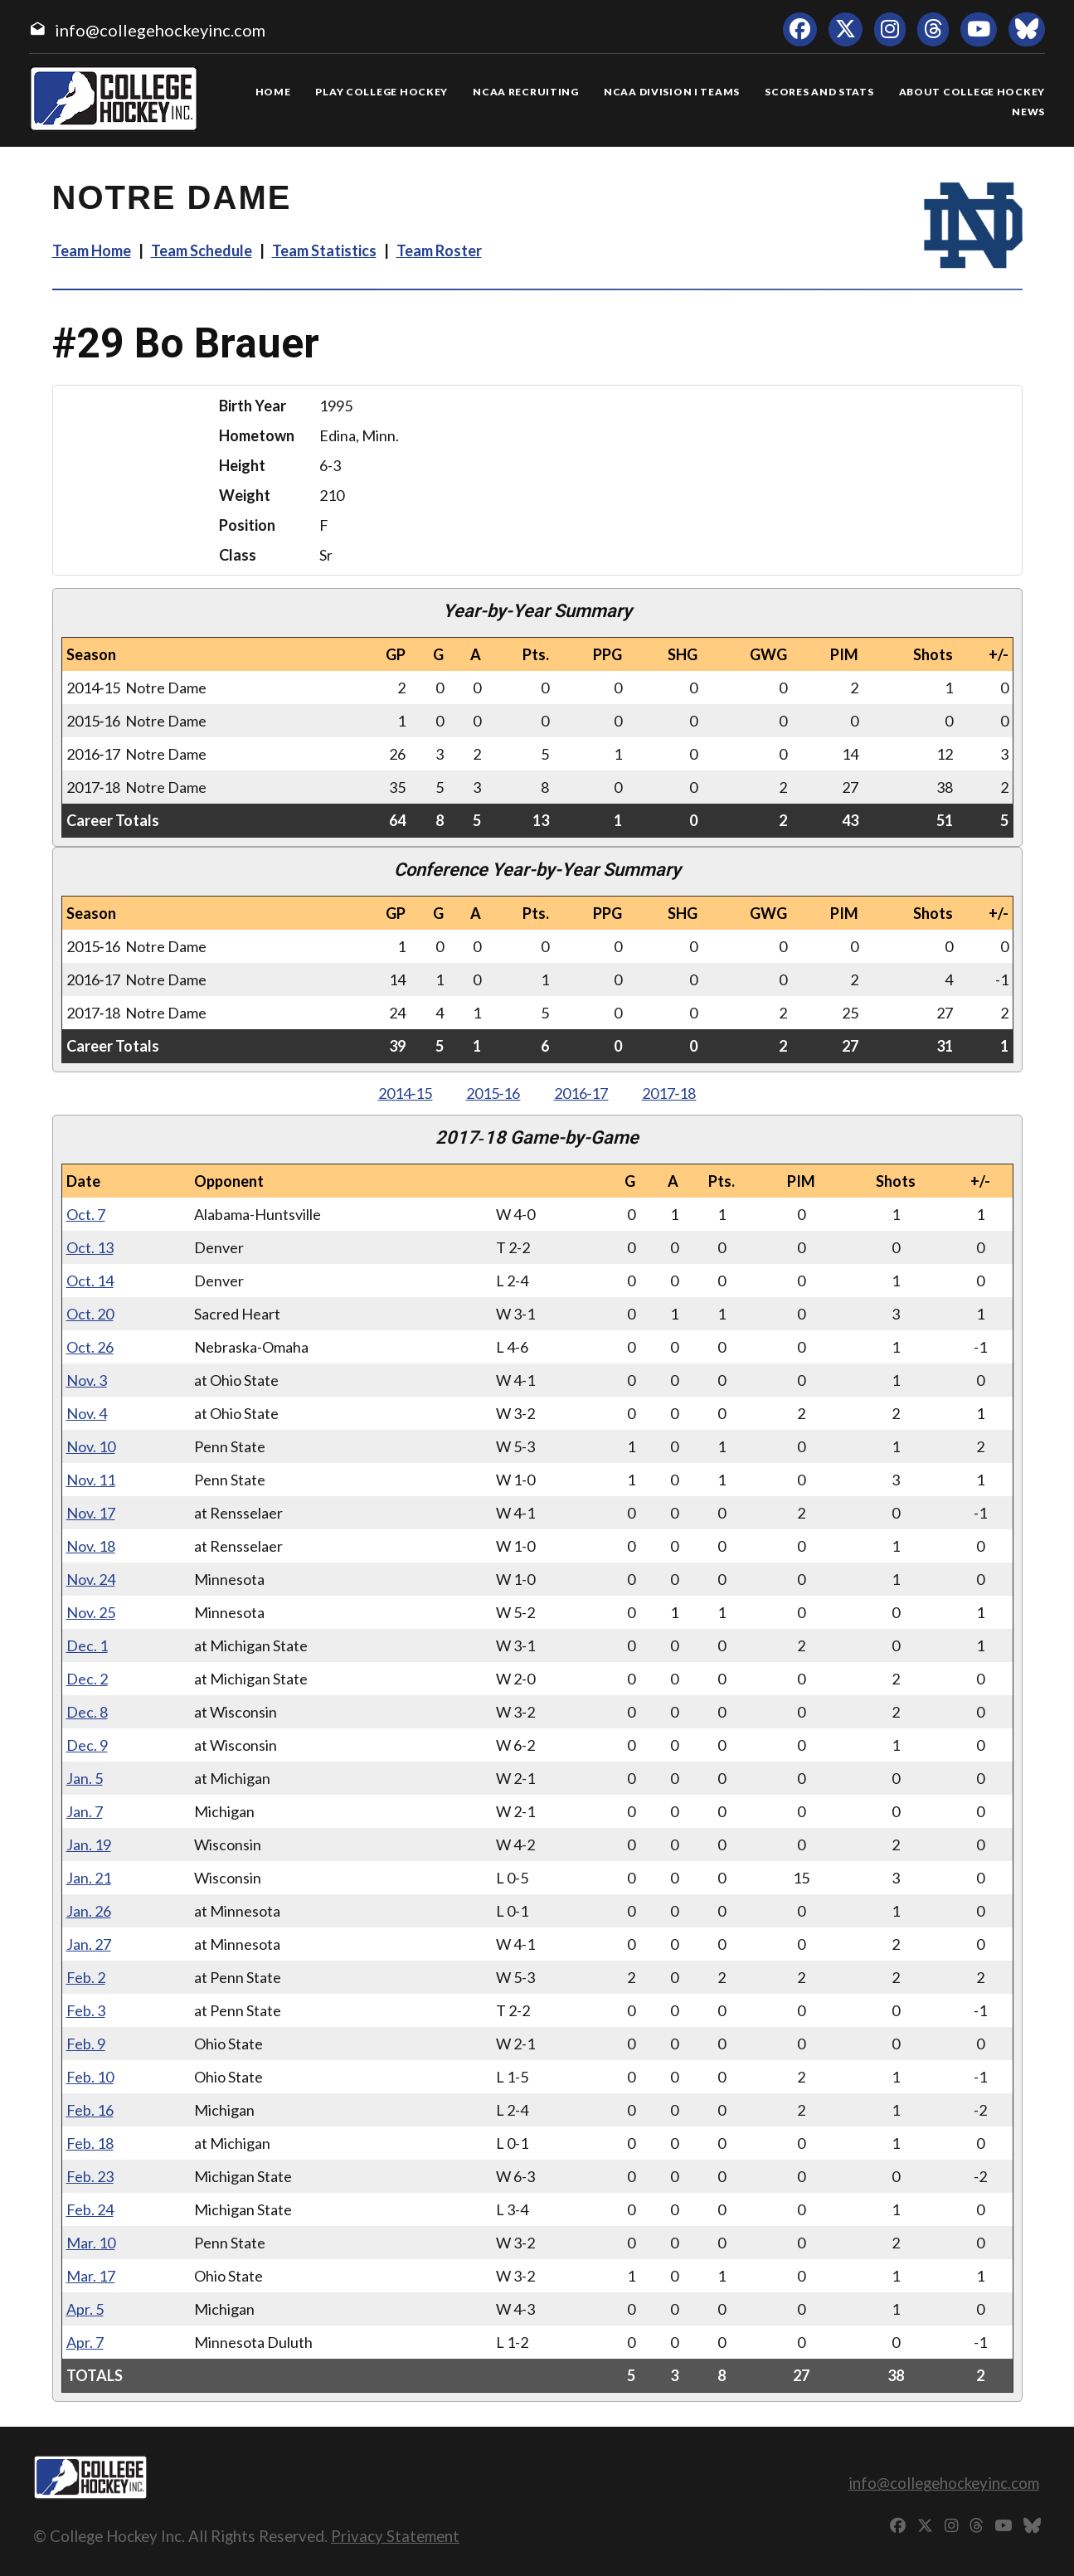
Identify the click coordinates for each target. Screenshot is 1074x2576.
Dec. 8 (87, 1712)
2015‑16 (493, 1093)
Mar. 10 (90, 2242)
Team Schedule (201, 250)
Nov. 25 (90, 1612)
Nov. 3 (86, 1380)
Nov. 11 (90, 1479)
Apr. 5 (85, 2309)
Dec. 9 (87, 1745)
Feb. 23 (90, 2176)
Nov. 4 (86, 1413)
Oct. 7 (85, 1214)
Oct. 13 (90, 1247)
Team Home (91, 250)
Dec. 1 (87, 1645)
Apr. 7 (85, 2342)
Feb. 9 (85, 2043)
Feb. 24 (90, 2209)
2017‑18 (669, 1093)
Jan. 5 (84, 1778)
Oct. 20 (90, 1314)
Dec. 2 (87, 1679)
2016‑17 (581, 1093)
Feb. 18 (90, 2143)
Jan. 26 (88, 1911)
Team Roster (439, 250)
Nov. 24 (90, 1579)
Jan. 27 (88, 1944)
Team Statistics (324, 250)
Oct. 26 (90, 1347)
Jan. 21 (88, 1878)
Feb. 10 (90, 2077)
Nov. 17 (90, 1513)
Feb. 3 (85, 2010)
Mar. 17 (90, 2276)
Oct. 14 (90, 1280)
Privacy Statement (395, 2535)
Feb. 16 (90, 2110)
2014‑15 (405, 1093)
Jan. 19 (88, 1844)
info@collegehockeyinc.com (160, 30)
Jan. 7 (84, 1811)
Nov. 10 (90, 1446)
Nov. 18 (90, 1546)
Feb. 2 (85, 1977)
